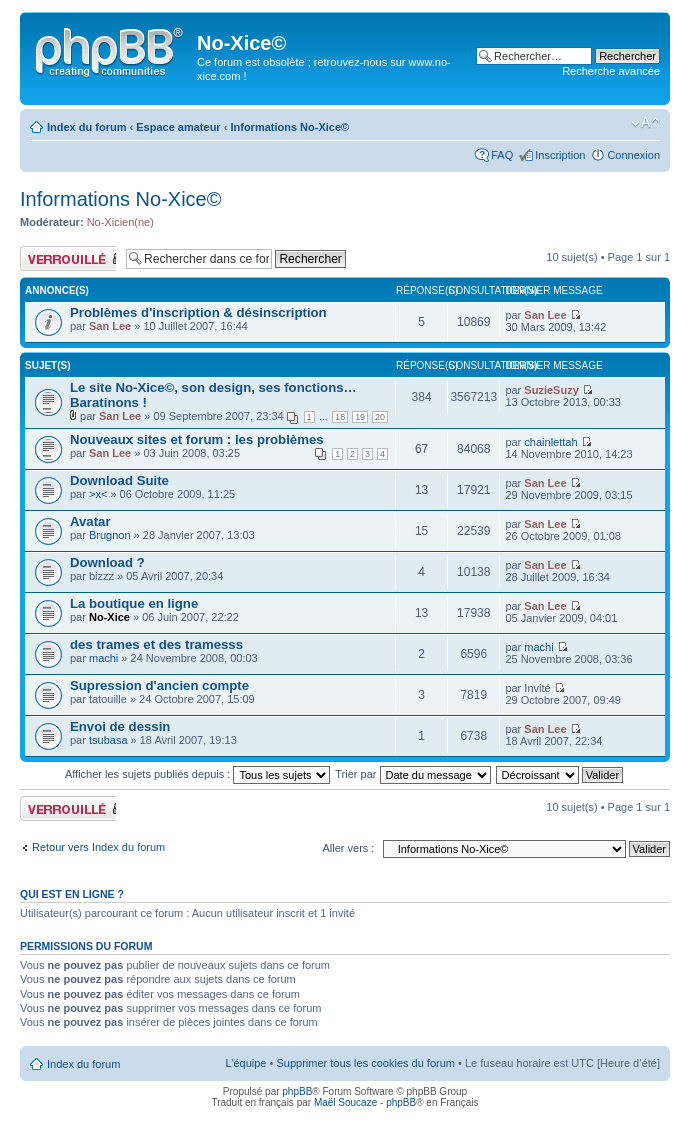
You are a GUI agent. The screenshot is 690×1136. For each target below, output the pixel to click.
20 (380, 417)
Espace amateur (178, 127)
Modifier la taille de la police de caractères (645, 123)
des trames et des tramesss (156, 644)
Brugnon (110, 535)
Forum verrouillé (68, 258)
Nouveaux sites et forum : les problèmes (197, 439)
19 (360, 417)
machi (103, 658)
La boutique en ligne (134, 603)
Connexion (633, 155)
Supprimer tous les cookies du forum (365, 1063)
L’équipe (245, 1063)
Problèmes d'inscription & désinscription (198, 312)
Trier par (412, 774)
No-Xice (109, 617)
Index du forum (86, 127)
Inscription (560, 155)
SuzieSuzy (551, 390)
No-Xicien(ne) (120, 222)
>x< (98, 494)
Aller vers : (348, 848)
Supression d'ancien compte (159, 685)
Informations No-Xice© (289, 127)
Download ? (107, 562)
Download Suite (119, 480)
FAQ (502, 155)
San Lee (110, 326)
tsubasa (108, 740)
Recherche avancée (611, 71)
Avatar (90, 521)
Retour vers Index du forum (98, 847)
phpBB (297, 1091)
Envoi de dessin (120, 726)
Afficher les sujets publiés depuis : (198, 774)
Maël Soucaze (345, 1102)
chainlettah (550, 442)
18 (340, 417)
